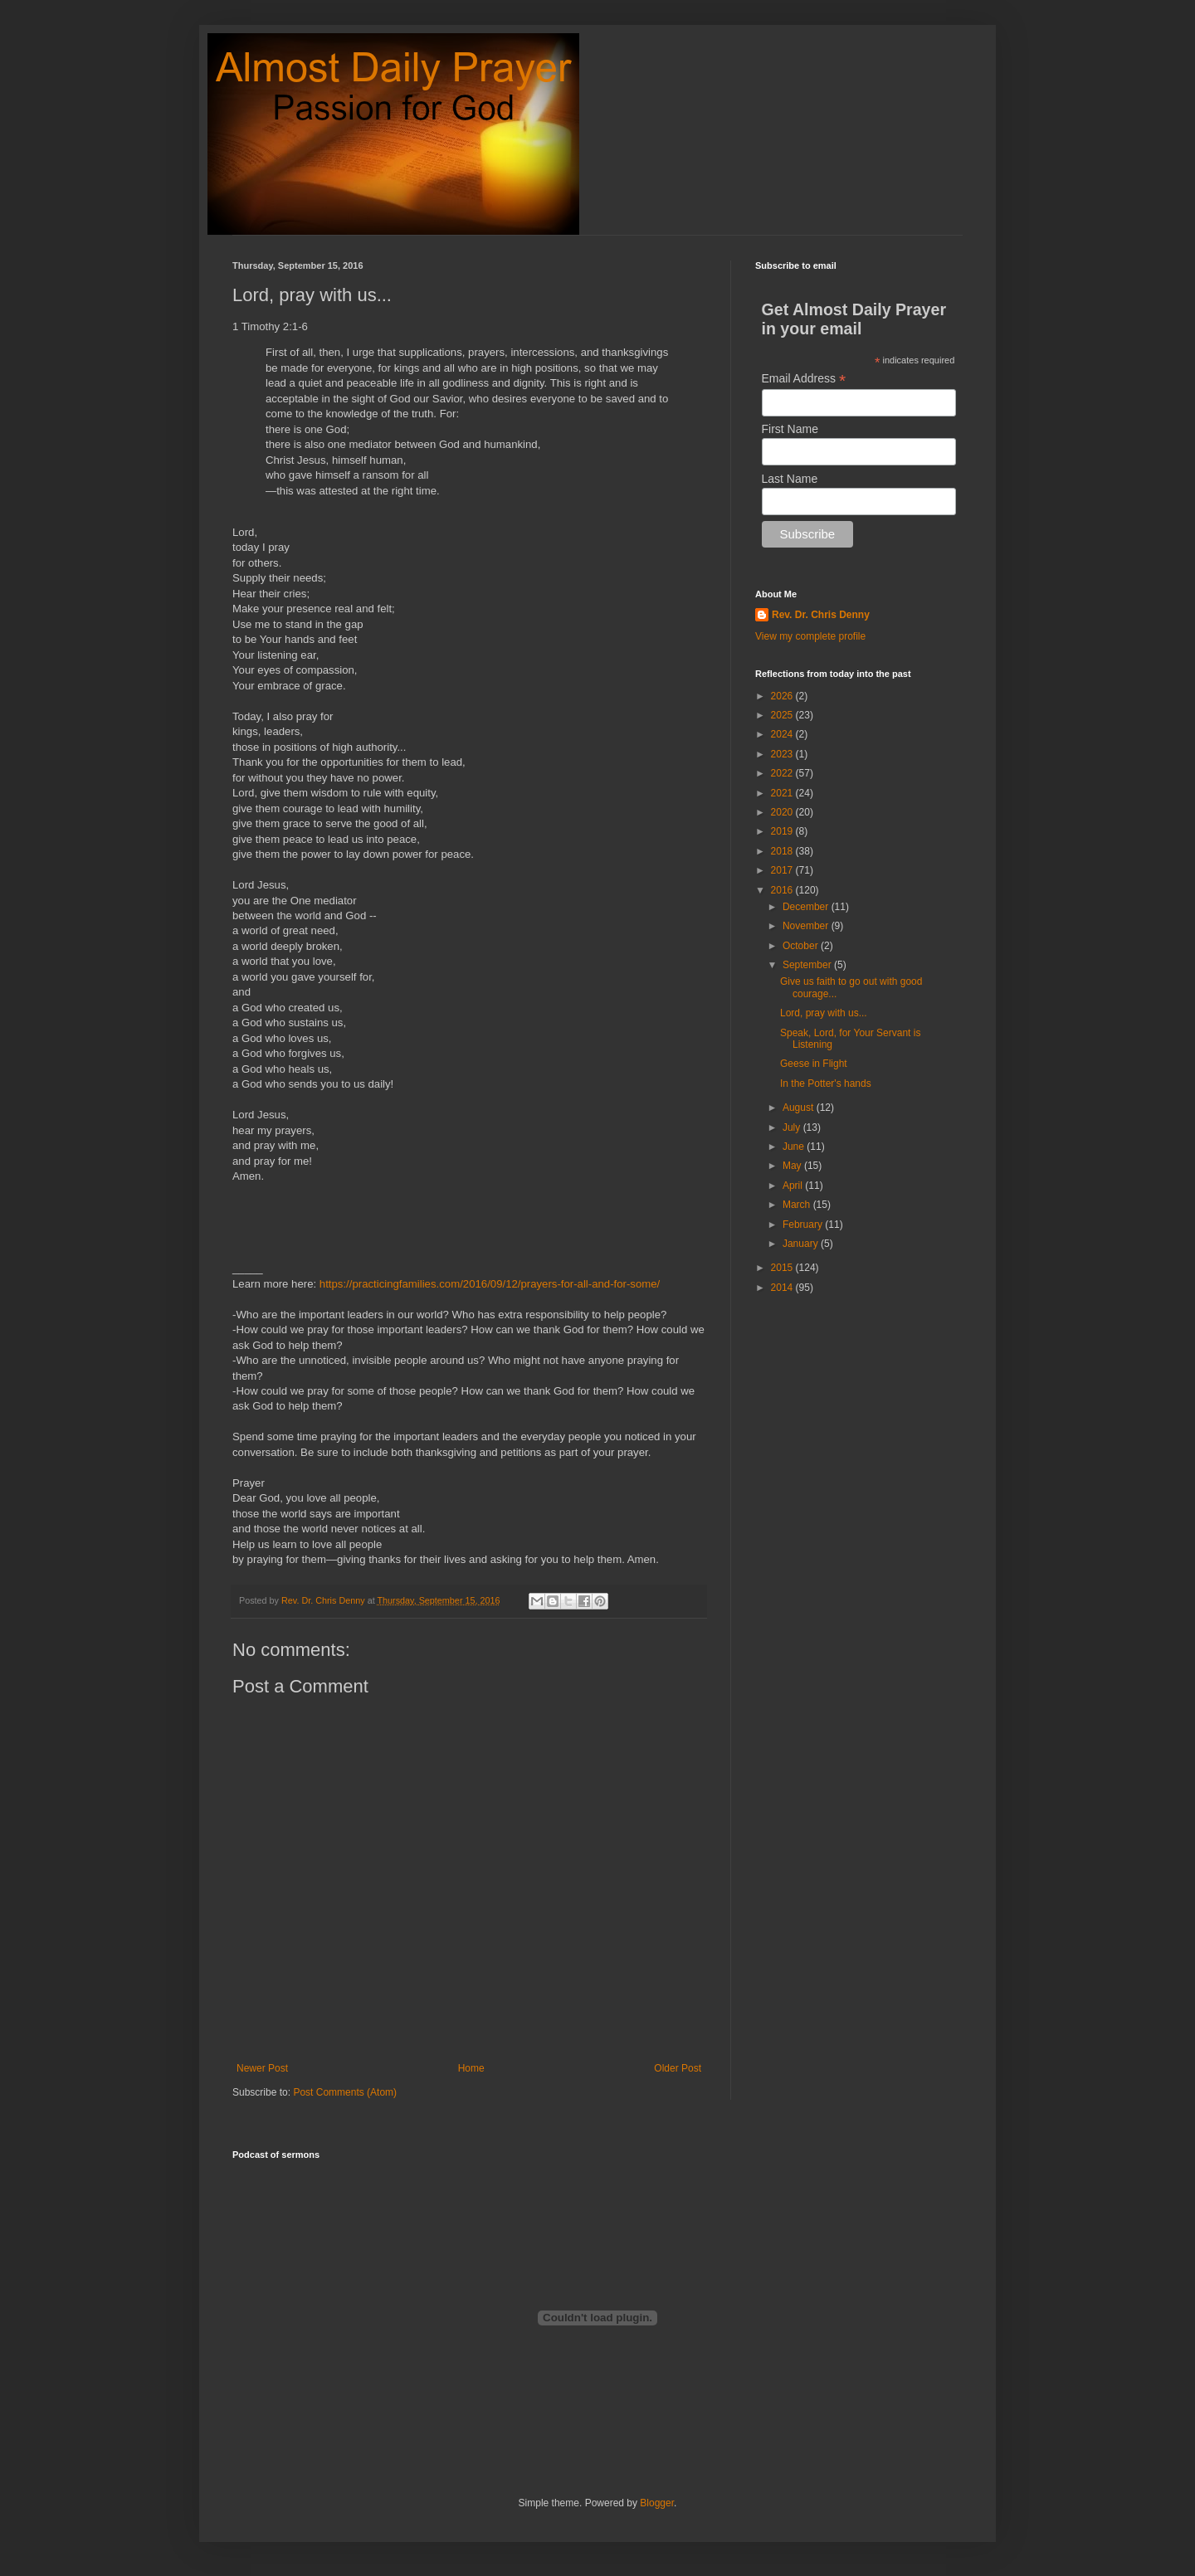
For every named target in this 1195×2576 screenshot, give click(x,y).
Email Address (804, 379)
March (798, 1204)
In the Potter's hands (825, 1083)
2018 (783, 851)
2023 (783, 754)
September (808, 965)
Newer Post (262, 2068)
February (804, 1224)
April (794, 1185)
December (807, 907)
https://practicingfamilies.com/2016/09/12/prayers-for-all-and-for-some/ (489, 1284)
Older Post (677, 2068)
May (793, 1165)
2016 (783, 890)
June (795, 1146)
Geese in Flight (813, 1063)
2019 (783, 831)
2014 (783, 1287)
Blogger (657, 2503)
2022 (783, 773)
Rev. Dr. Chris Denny (821, 615)
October (802, 946)
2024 (783, 734)
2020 (783, 812)
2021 (783, 793)
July (793, 1127)
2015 (783, 1267)
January (802, 1243)
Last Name (790, 478)
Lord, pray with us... (823, 1013)
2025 (783, 715)
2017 (783, 870)
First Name (790, 429)
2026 (783, 696)
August (800, 1107)
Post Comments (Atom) (345, 2092)
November (807, 926)
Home (471, 2068)
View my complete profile (810, 636)
